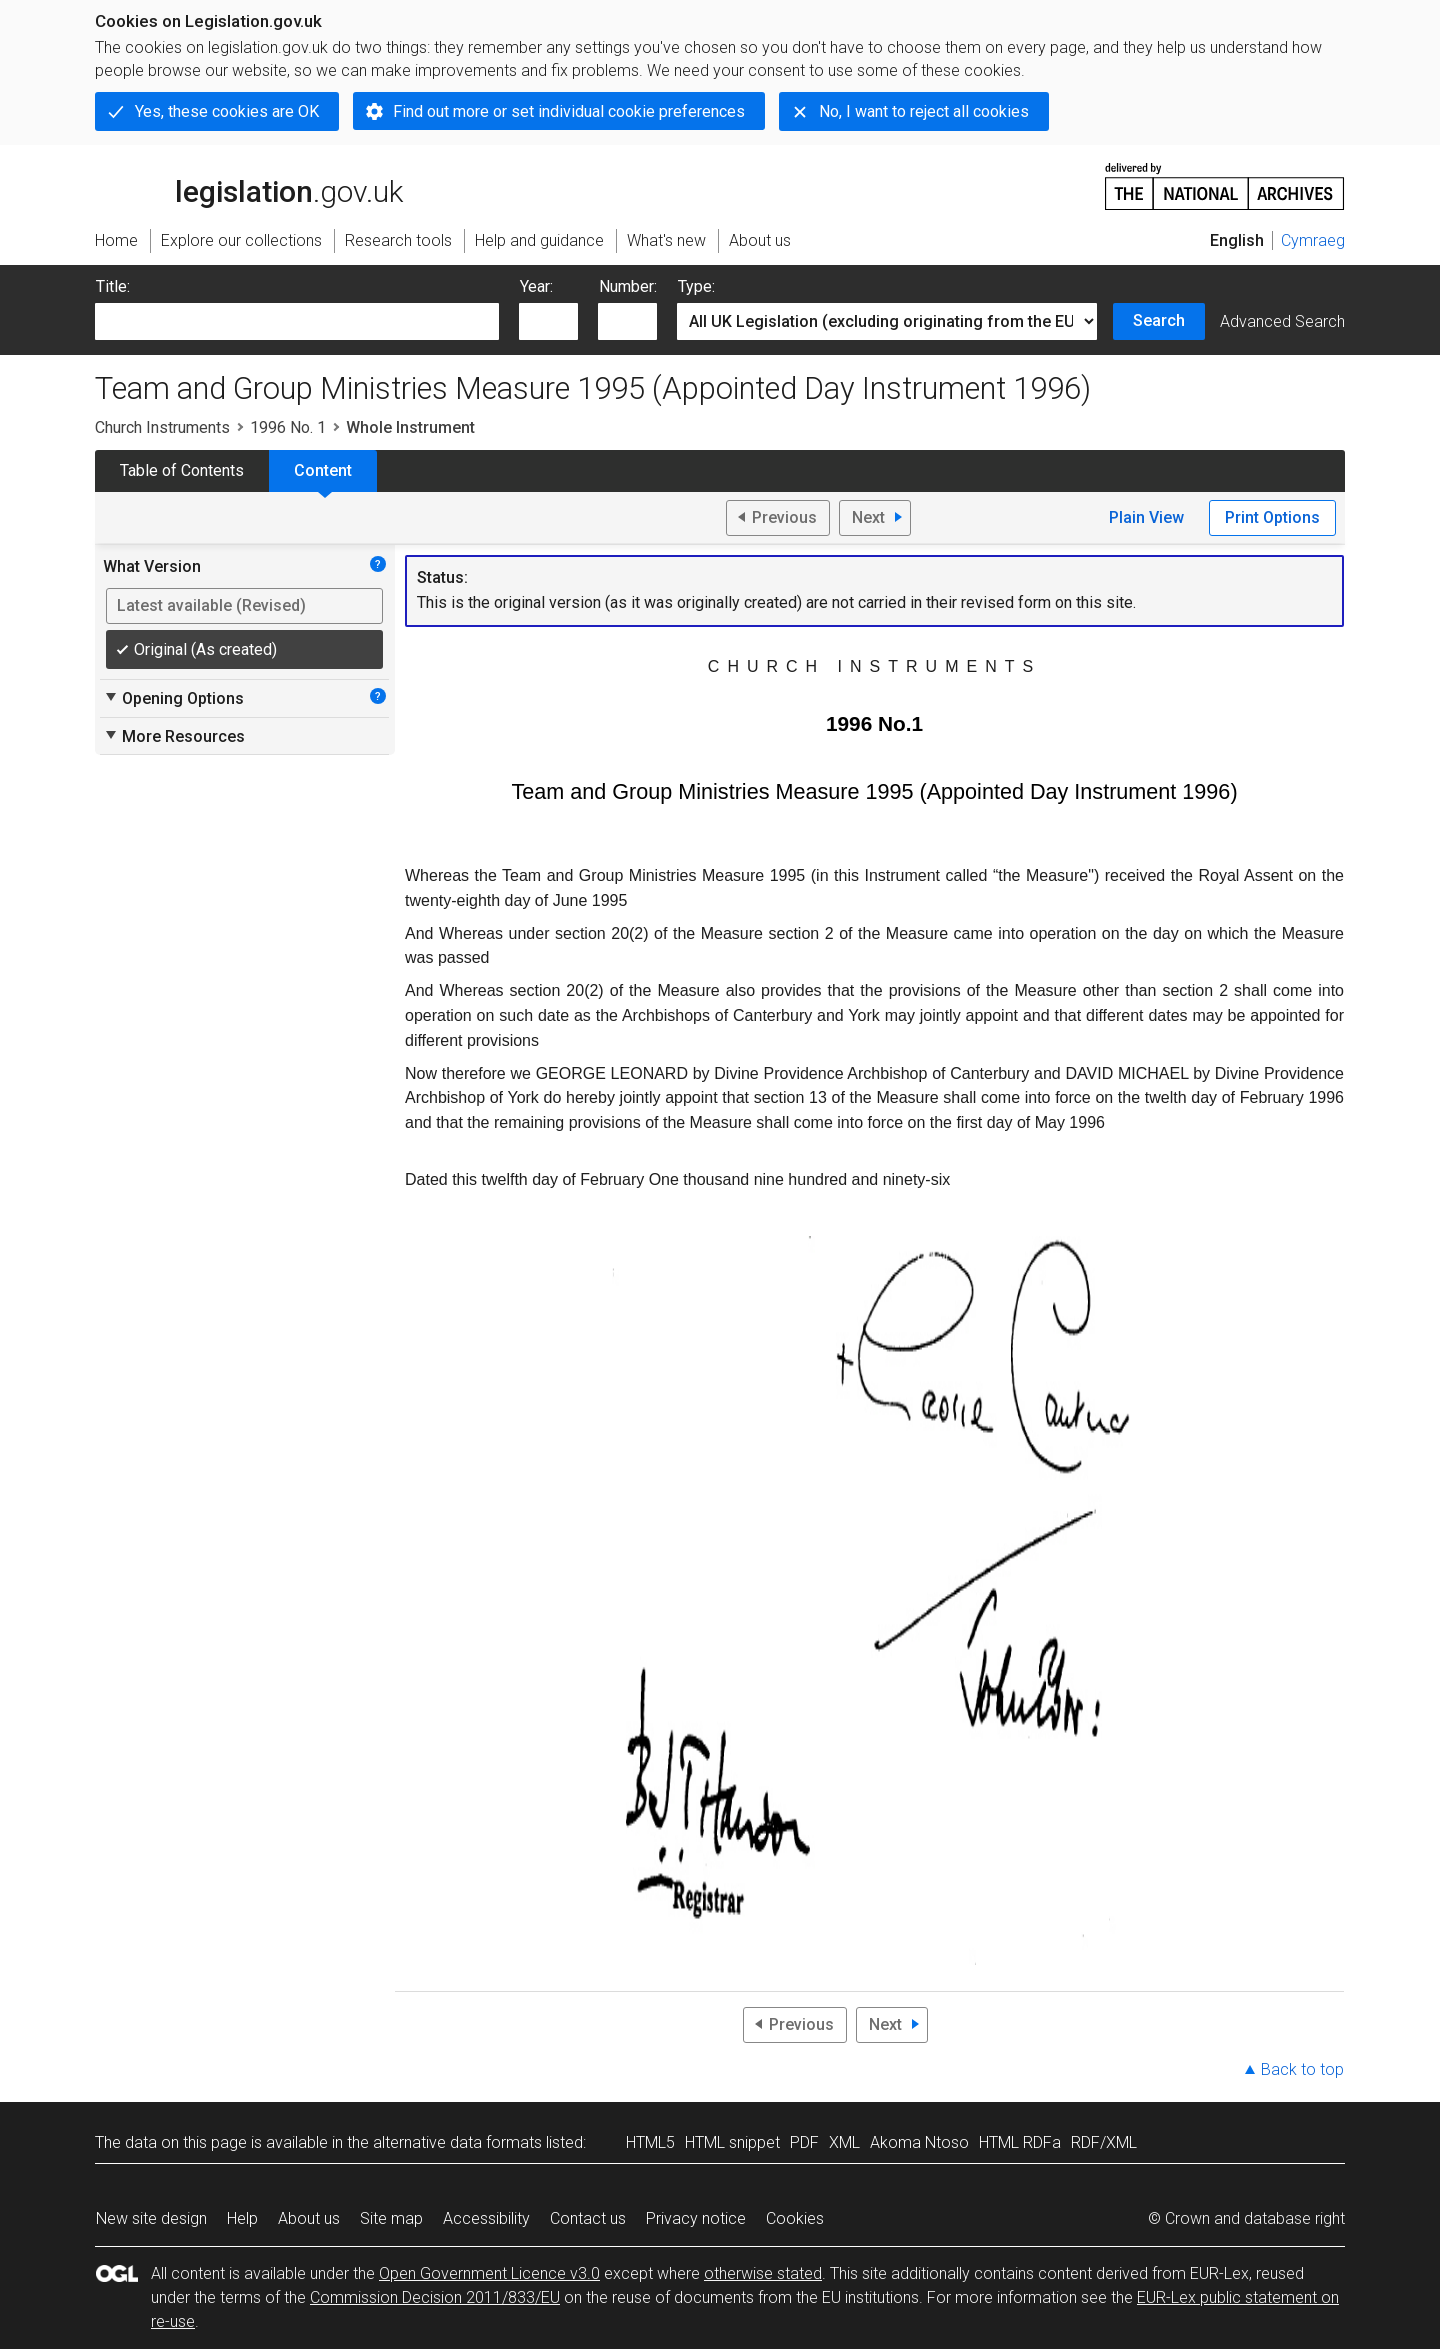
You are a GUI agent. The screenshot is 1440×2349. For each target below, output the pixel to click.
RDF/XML (1104, 2142)
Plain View (1146, 517)
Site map (391, 2218)
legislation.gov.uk (249, 185)
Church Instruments (162, 427)
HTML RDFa (1020, 2142)
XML (844, 2142)
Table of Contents (182, 470)
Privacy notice (696, 2218)
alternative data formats (457, 2142)
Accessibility (486, 2218)
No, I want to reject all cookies (924, 111)
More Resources (174, 736)
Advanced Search (1282, 321)
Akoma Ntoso (919, 2142)
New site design (151, 2218)
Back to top (1302, 2069)
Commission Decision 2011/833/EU (435, 2297)
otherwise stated (763, 2273)
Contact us (588, 2218)
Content (323, 470)
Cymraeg (1313, 240)
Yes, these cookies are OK (227, 111)
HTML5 (650, 2142)
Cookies (795, 2218)
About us (309, 2218)
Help (242, 2218)
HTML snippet (732, 2142)
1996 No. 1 (288, 427)
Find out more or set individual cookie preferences (569, 111)
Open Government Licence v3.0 (489, 2273)
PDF (804, 2142)
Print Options (1272, 517)
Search (1159, 320)
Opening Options (173, 698)
